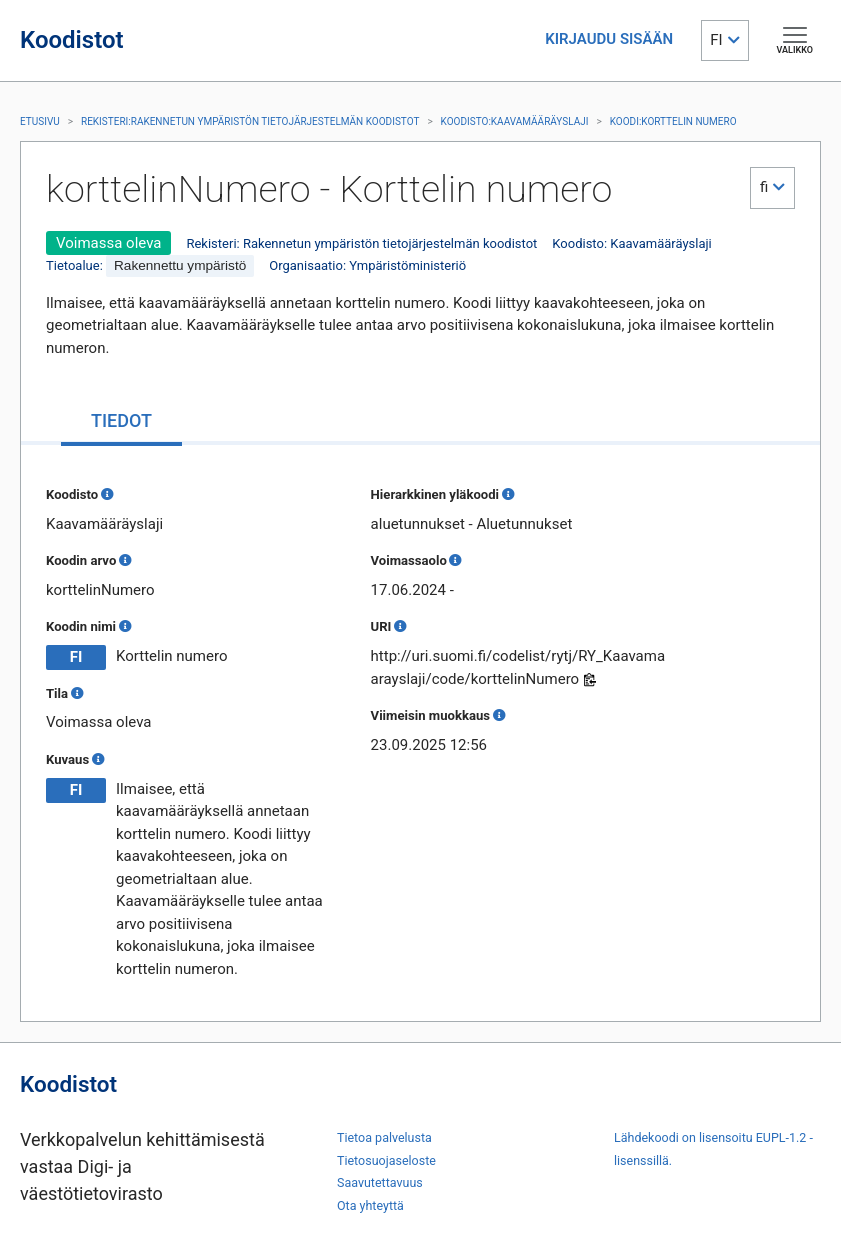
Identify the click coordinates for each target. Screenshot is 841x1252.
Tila (57, 693)
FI (716, 40)
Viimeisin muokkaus (430, 715)
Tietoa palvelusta (384, 1137)
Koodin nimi (81, 626)
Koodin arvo (81, 560)
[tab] (121, 422)
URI (381, 626)
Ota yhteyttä (370, 1205)
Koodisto (72, 494)
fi (764, 187)
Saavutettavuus (380, 1182)
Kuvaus (67, 759)
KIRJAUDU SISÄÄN (609, 39)
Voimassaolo (409, 560)
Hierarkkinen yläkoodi (435, 494)
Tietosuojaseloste (386, 1160)
